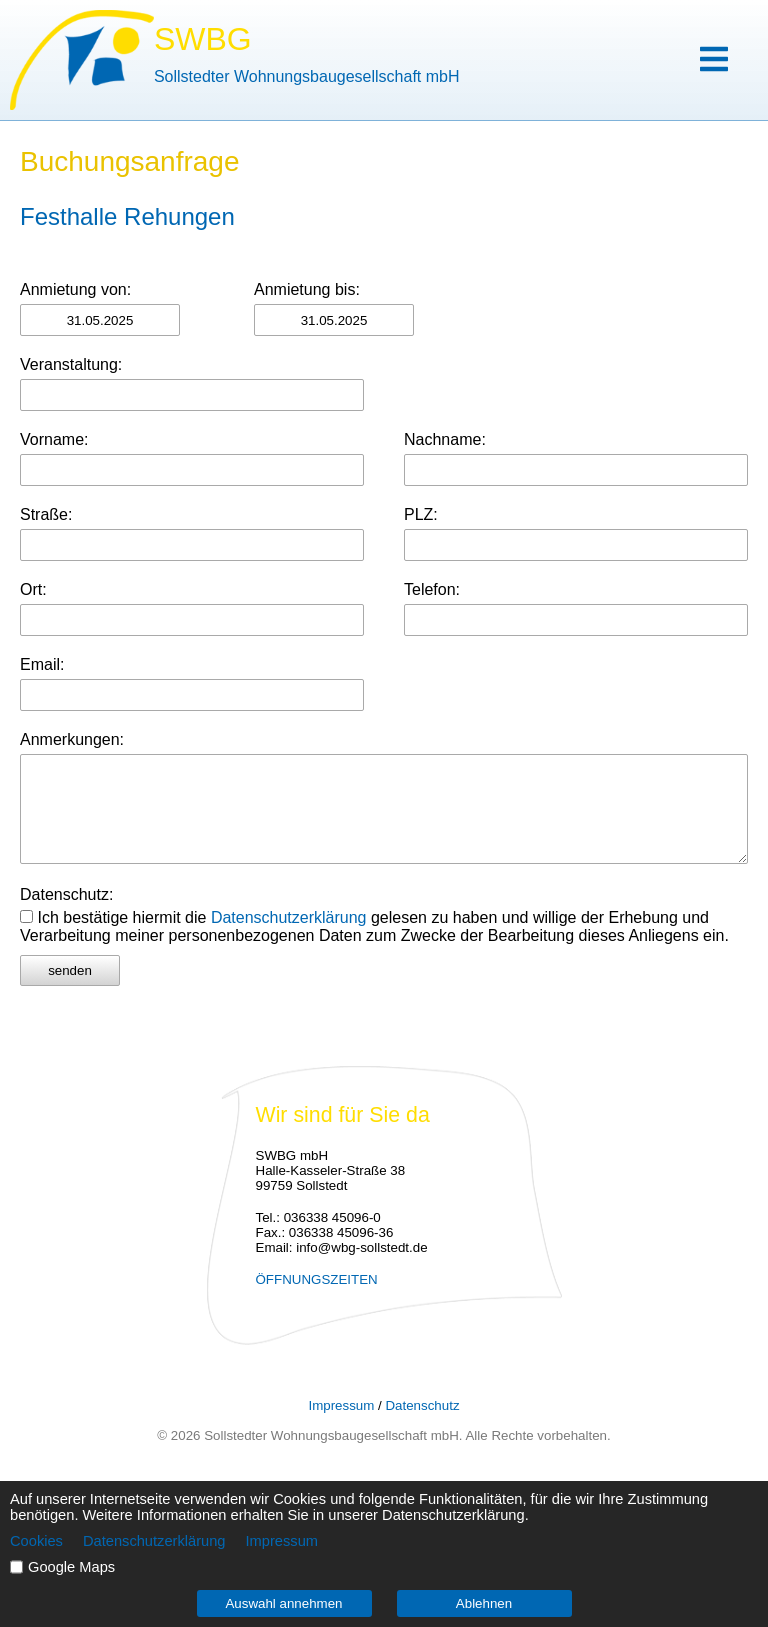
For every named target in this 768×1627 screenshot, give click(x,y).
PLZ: (421, 514)
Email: (42, 664)
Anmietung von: (75, 289)
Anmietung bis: (307, 289)
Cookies (36, 1541)
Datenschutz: (66, 894)
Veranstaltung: (71, 364)
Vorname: (54, 439)
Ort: (33, 589)
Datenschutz (422, 1405)
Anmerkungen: (72, 739)
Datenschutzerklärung (289, 917)
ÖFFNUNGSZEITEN (317, 1279)
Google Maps (71, 1567)
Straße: (46, 514)
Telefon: (432, 589)
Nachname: (445, 439)
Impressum (341, 1405)
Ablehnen (484, 1603)
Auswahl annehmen (283, 1603)
